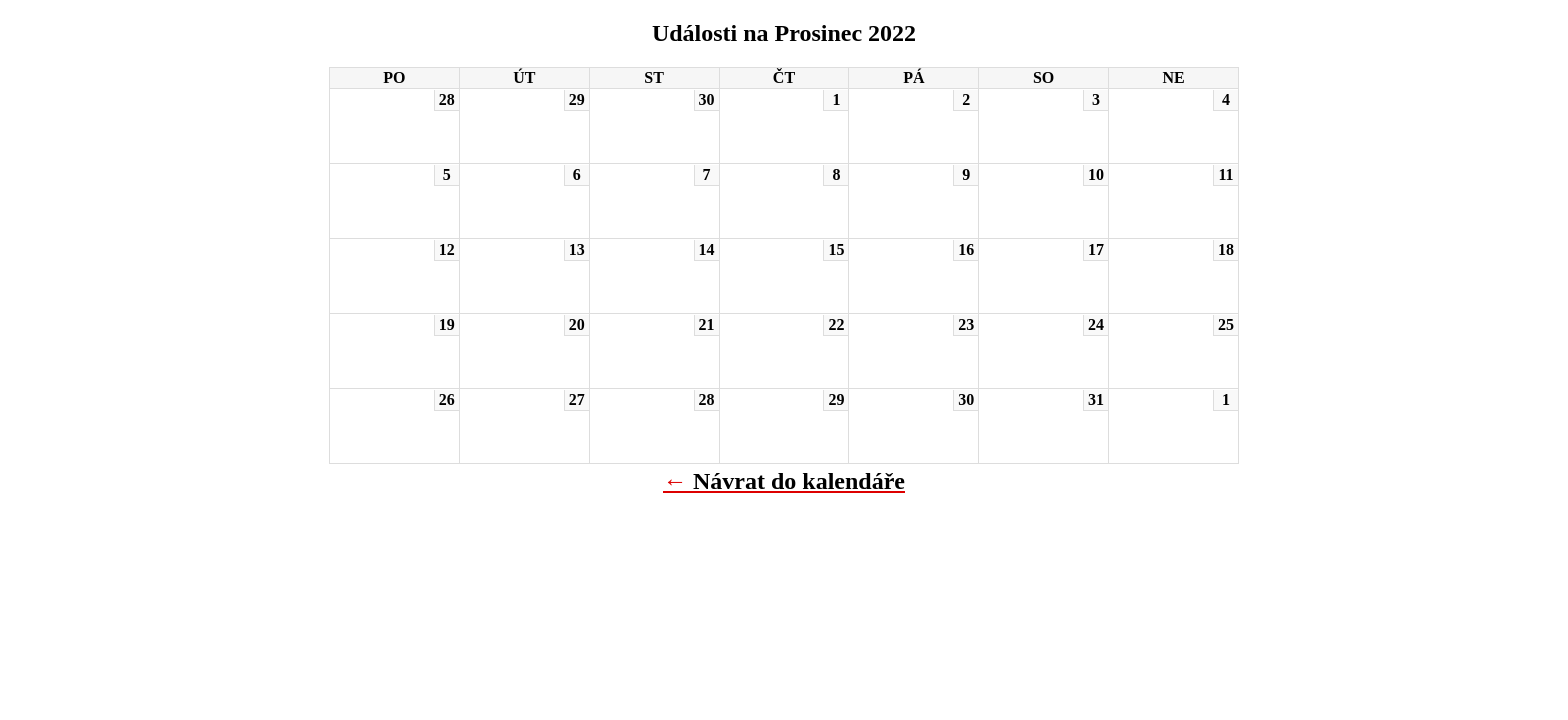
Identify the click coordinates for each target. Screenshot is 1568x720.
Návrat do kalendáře (799, 481)
